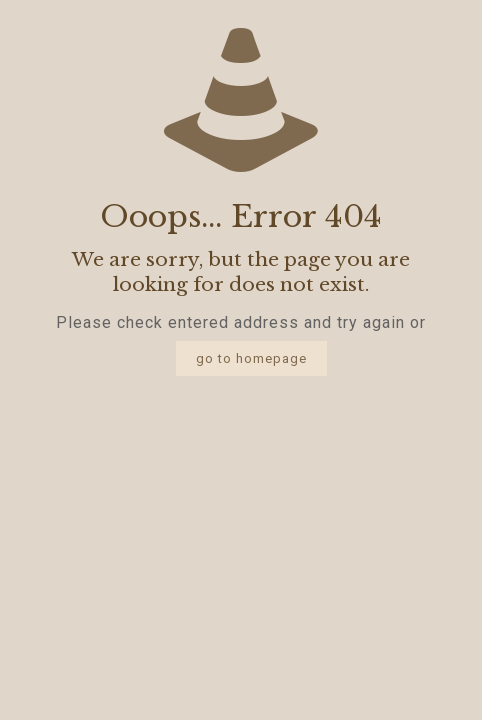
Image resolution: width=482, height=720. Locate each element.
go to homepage (251, 358)
